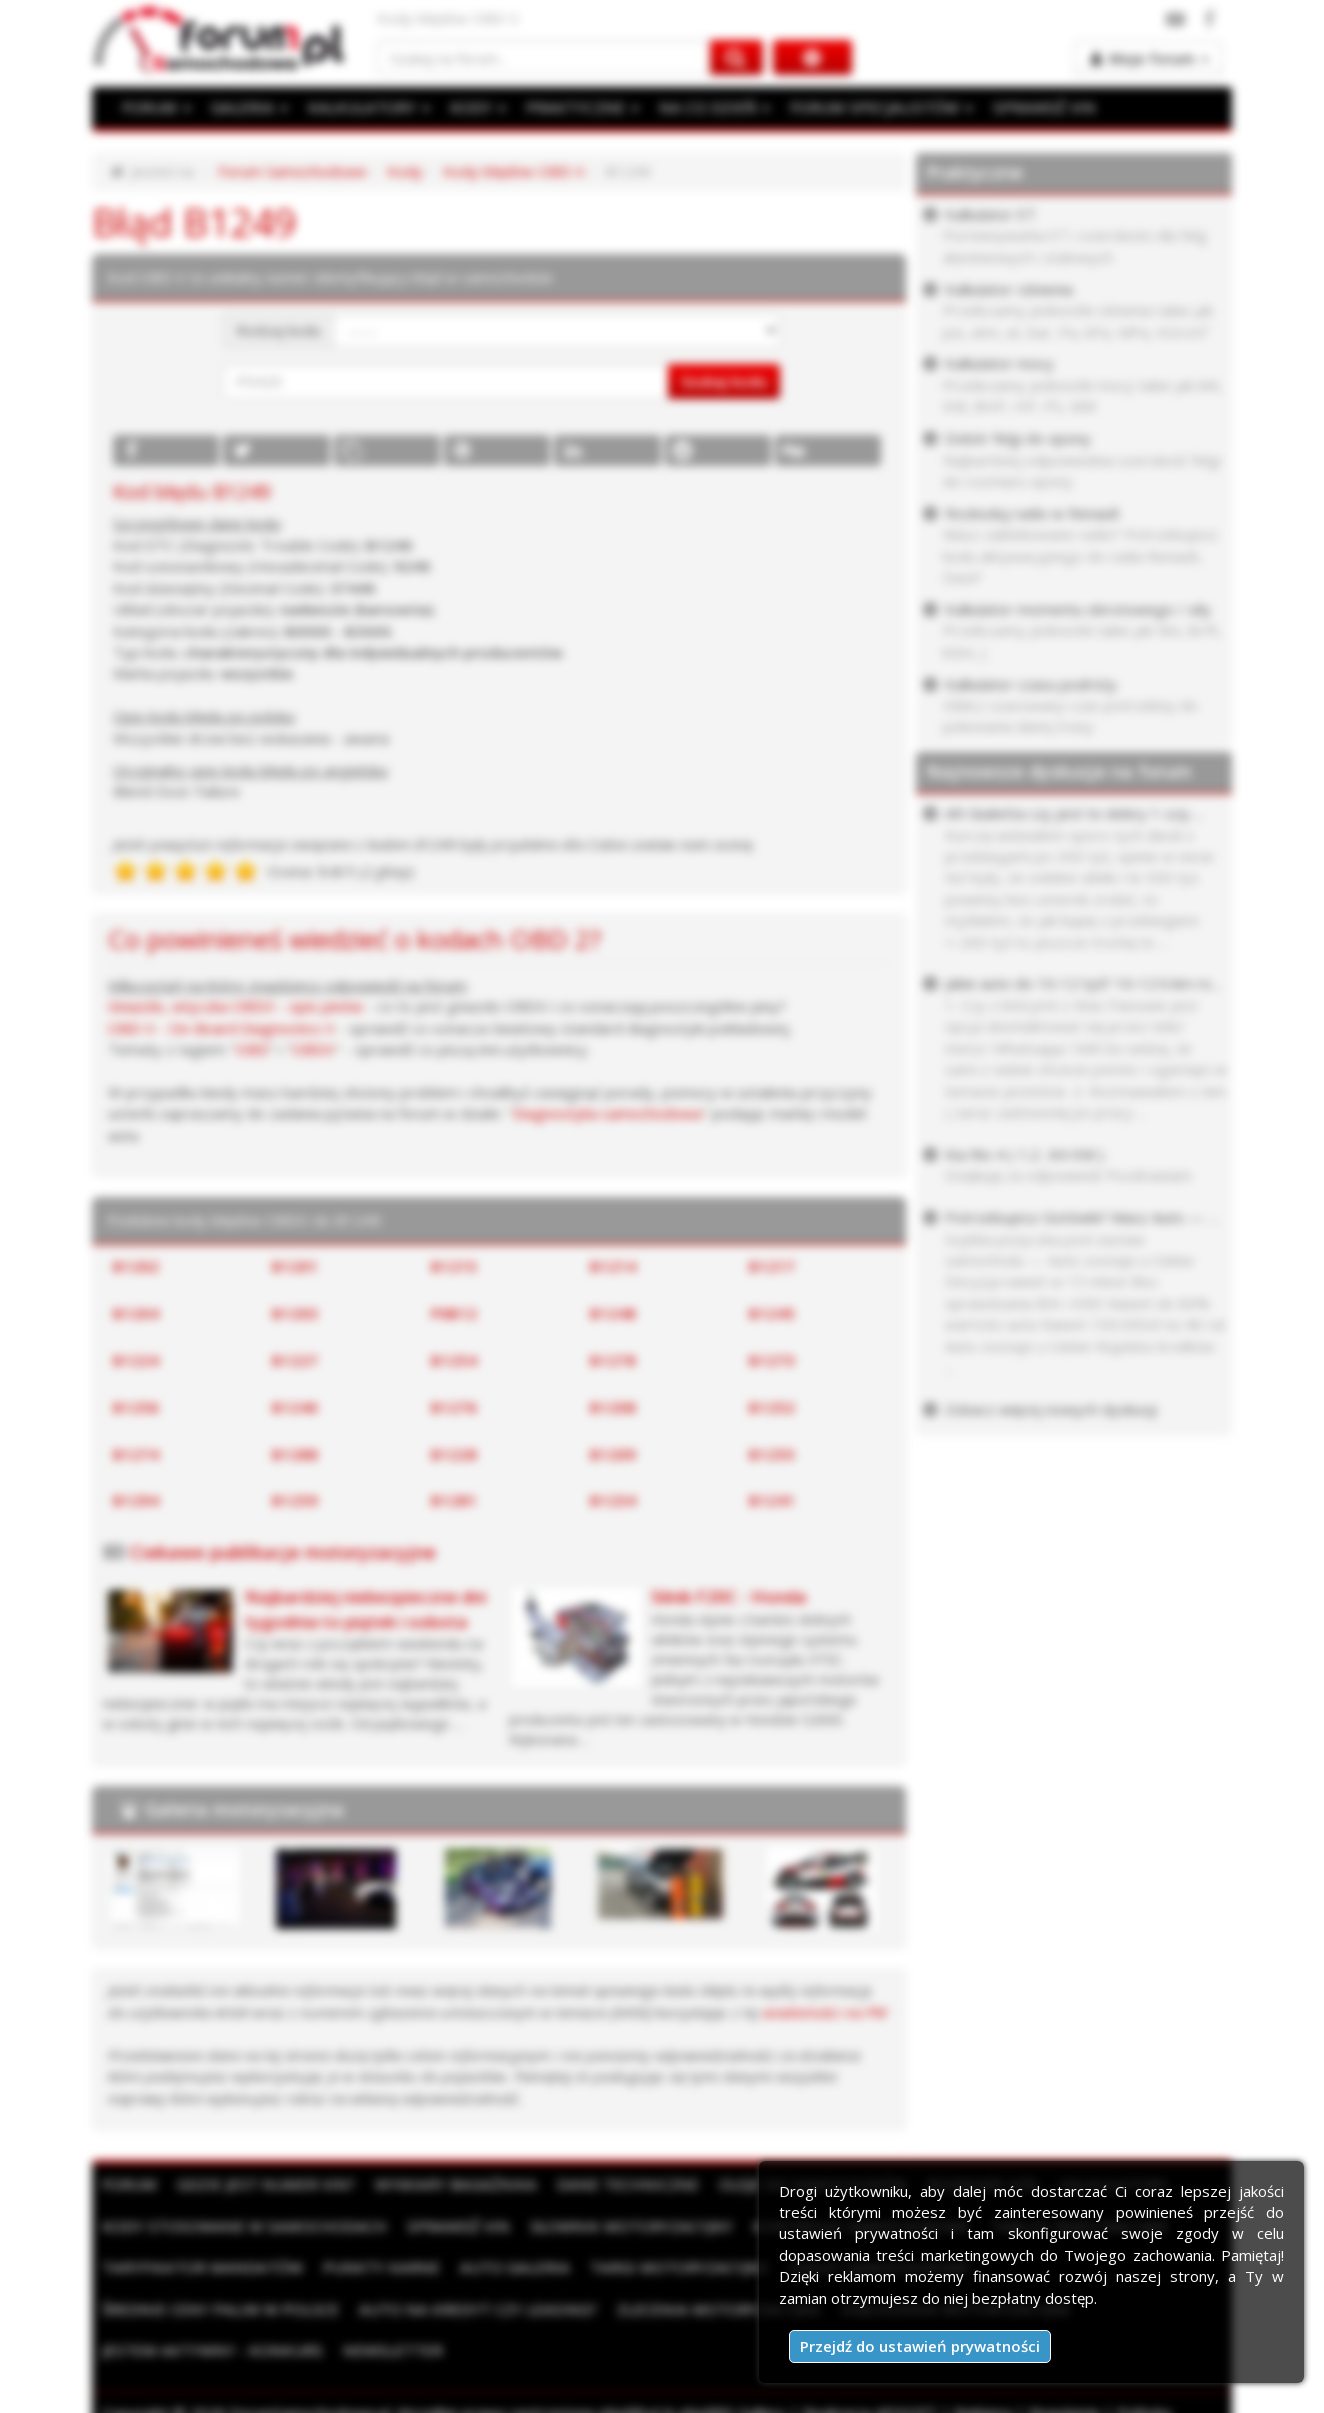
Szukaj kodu (724, 381)
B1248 (613, 1313)
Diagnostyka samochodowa (607, 1113)
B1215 (454, 1266)
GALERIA (247, 107)
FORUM (156, 107)
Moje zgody (243, 2392)
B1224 (136, 1360)
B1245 (772, 1313)
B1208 (613, 1407)
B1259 (295, 1500)
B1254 (454, 1360)
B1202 (136, 1266)
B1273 (772, 1360)
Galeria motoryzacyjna (244, 1809)
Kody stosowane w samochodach (240, 2225)
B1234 (613, 1500)
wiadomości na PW (825, 2012)
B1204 (136, 1313)
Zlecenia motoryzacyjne (453, 2308)
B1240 (295, 1407)
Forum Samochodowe (292, 171)
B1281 (454, 1500)
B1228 (454, 1454)
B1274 (136, 1454)
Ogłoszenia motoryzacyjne (685, 2308)
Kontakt (328, 2392)
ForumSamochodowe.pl (310, 2371)
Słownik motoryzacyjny (618, 2225)
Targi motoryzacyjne (665, 2267)
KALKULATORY (365, 107)
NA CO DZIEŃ (705, 107)
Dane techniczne (615, 2184)
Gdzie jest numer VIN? (263, 2184)
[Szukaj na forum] (544, 57)
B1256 (136, 1407)
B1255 (772, 1454)
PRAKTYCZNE (576, 107)
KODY (473, 107)
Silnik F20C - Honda (728, 1596)
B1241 (772, 1500)
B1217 (772, 1266)
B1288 (295, 1454)
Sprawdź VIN (449, 2225)
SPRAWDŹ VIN (1027, 107)
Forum (129, 2184)
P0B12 (454, 1313)
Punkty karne (374, 2267)
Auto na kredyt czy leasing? (218, 2308)
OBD (252, 1049)
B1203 (295, 1313)
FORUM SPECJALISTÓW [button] (868, 107)
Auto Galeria (504, 2267)
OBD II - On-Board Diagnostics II (221, 1028)
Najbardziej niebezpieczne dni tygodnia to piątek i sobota (365, 1608)
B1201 (295, 1266)
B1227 (295, 1360)
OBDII (313, 1049)
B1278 (613, 1360)
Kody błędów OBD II (514, 171)
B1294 (136, 1500)
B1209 (613, 1454)
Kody (405, 171)
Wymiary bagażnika (448, 2184)
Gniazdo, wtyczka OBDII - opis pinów (235, 1006)
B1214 (613, 1266)
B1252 (772, 1407)
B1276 (454, 1407)
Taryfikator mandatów (199, 2267)
